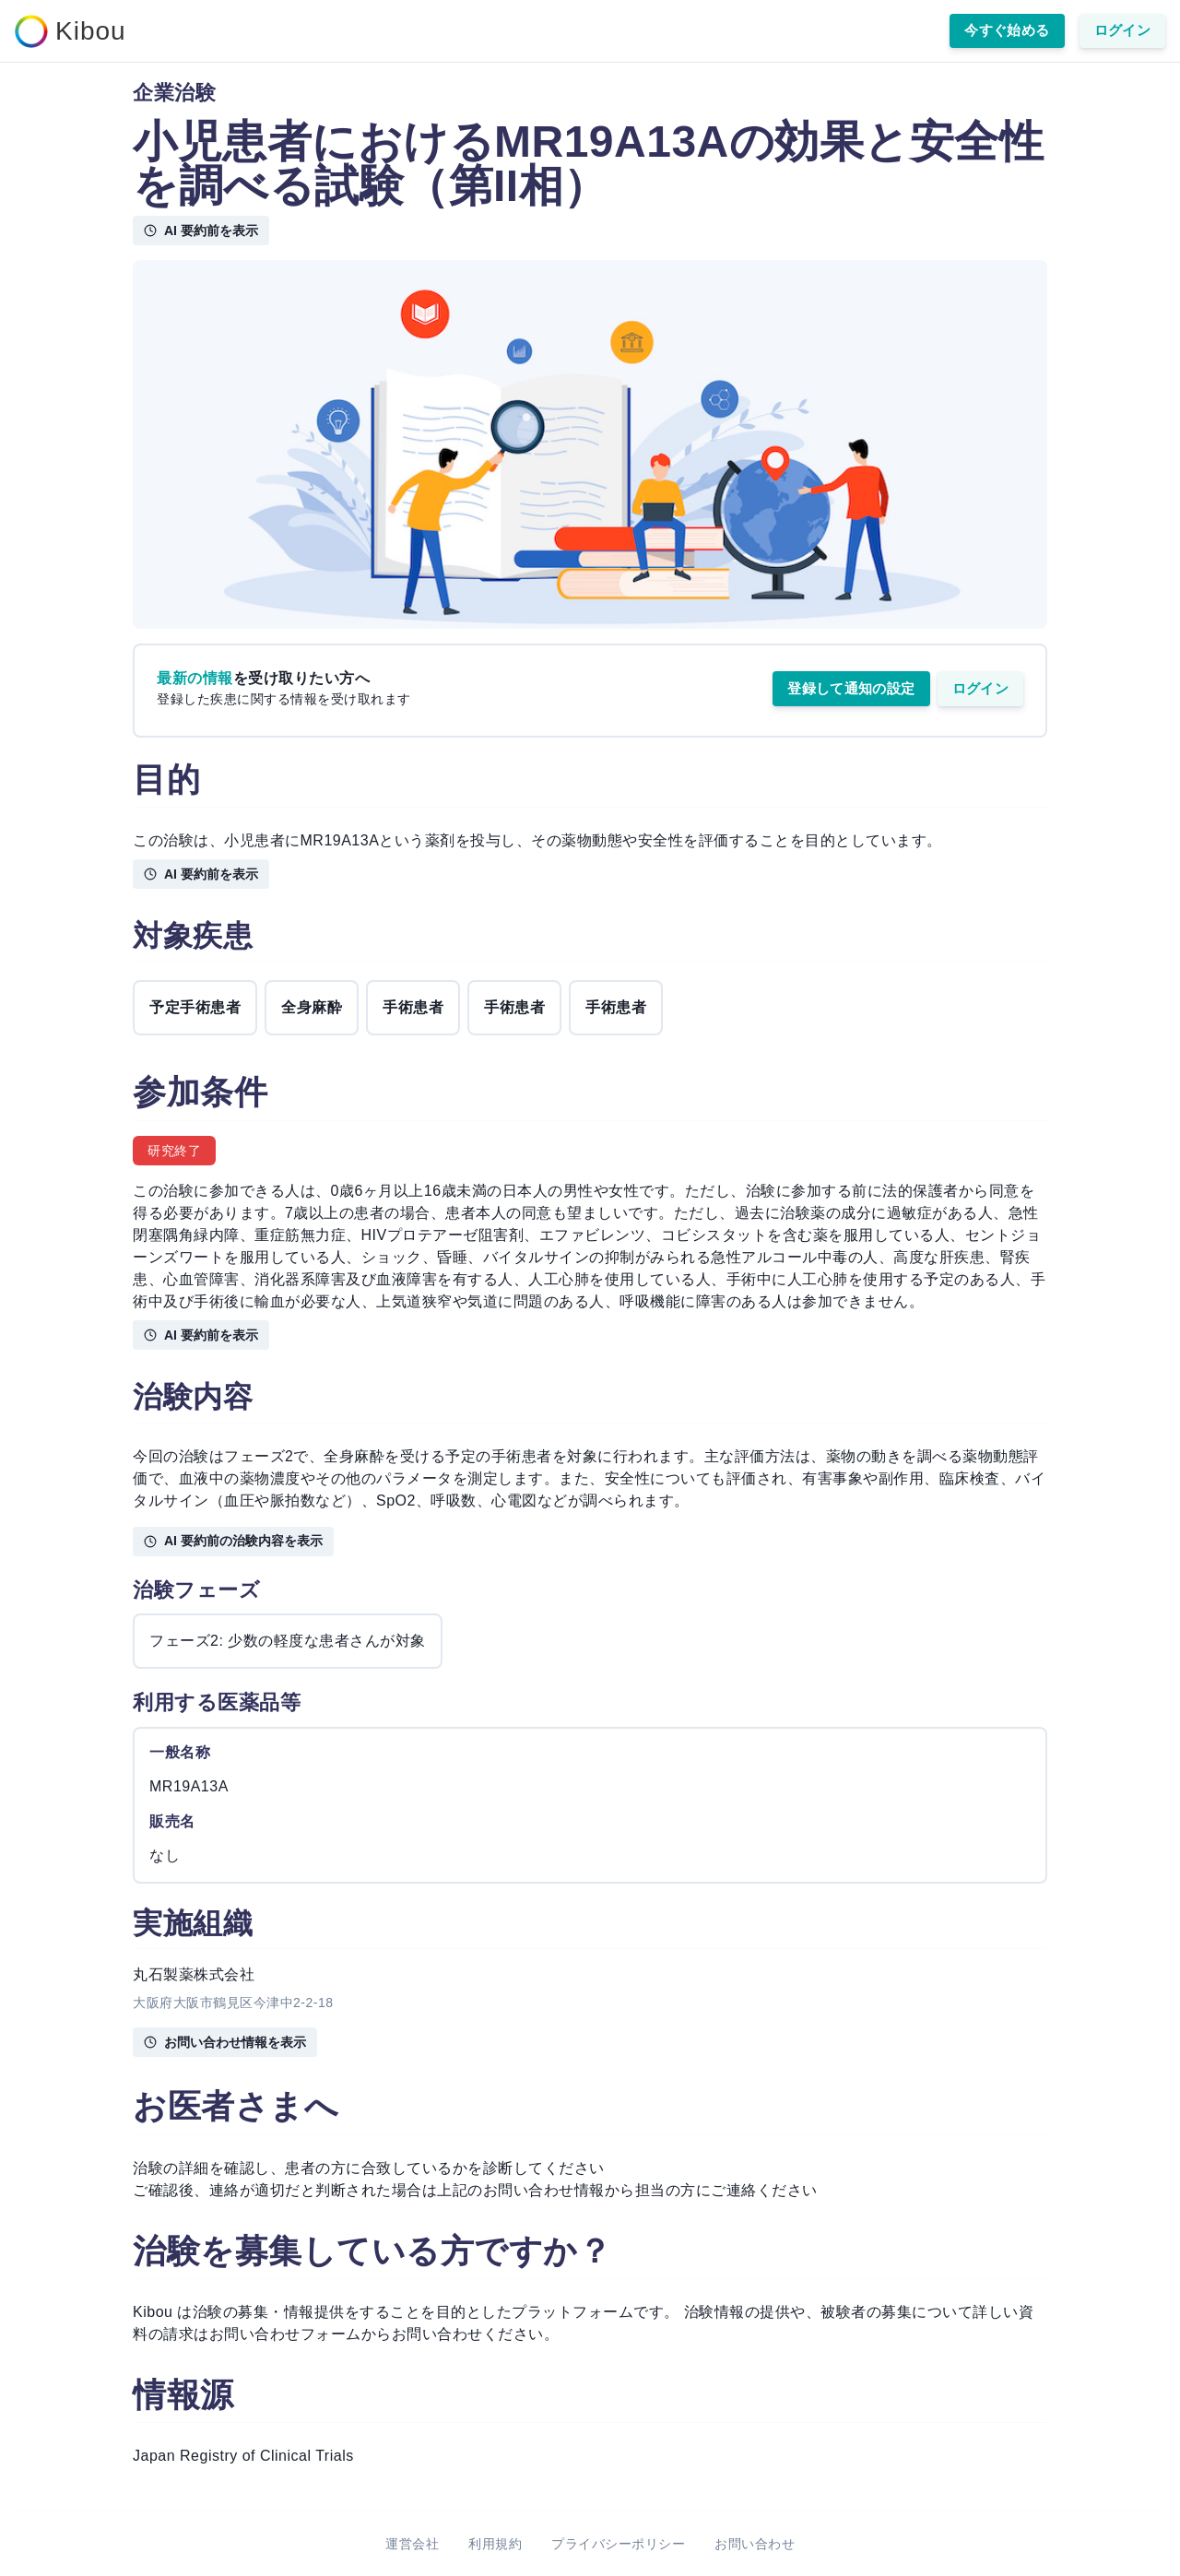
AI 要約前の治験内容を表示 (233, 1540)
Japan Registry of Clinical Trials (243, 2456)
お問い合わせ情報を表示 (225, 2042)
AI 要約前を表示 (201, 230)
